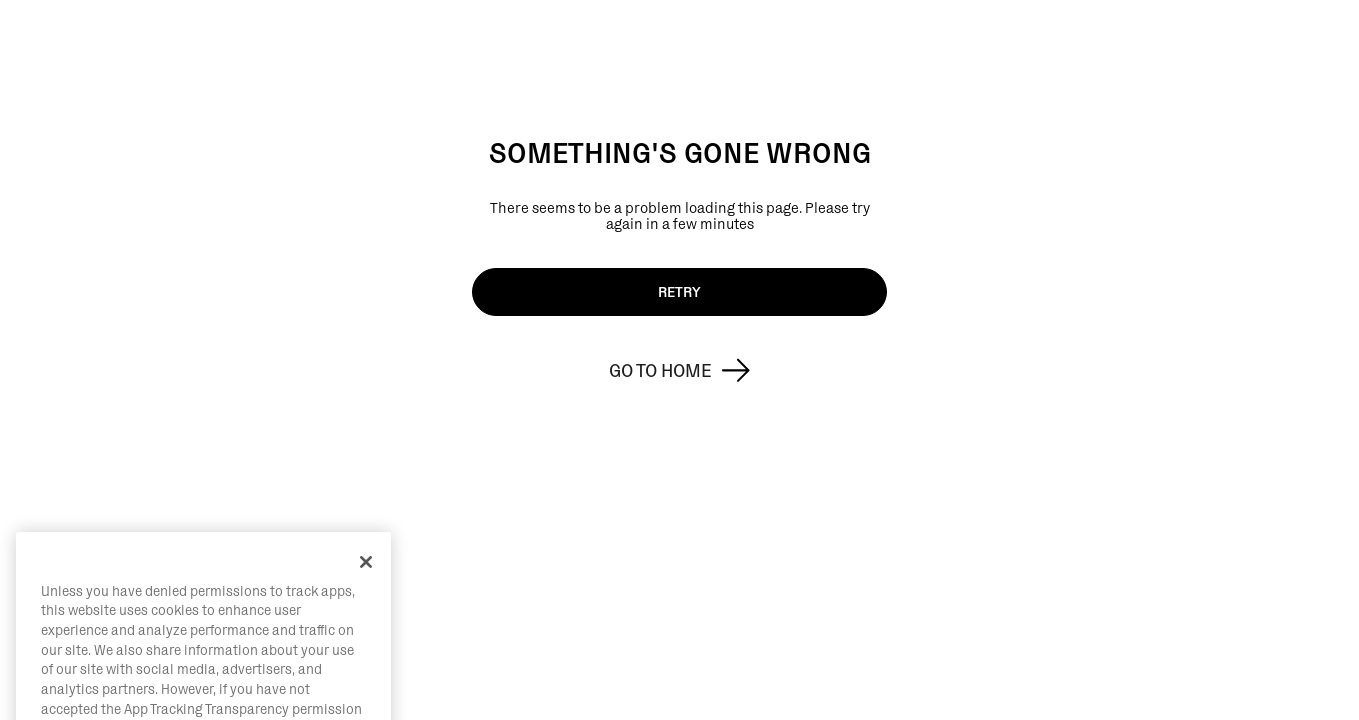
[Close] (366, 593)
